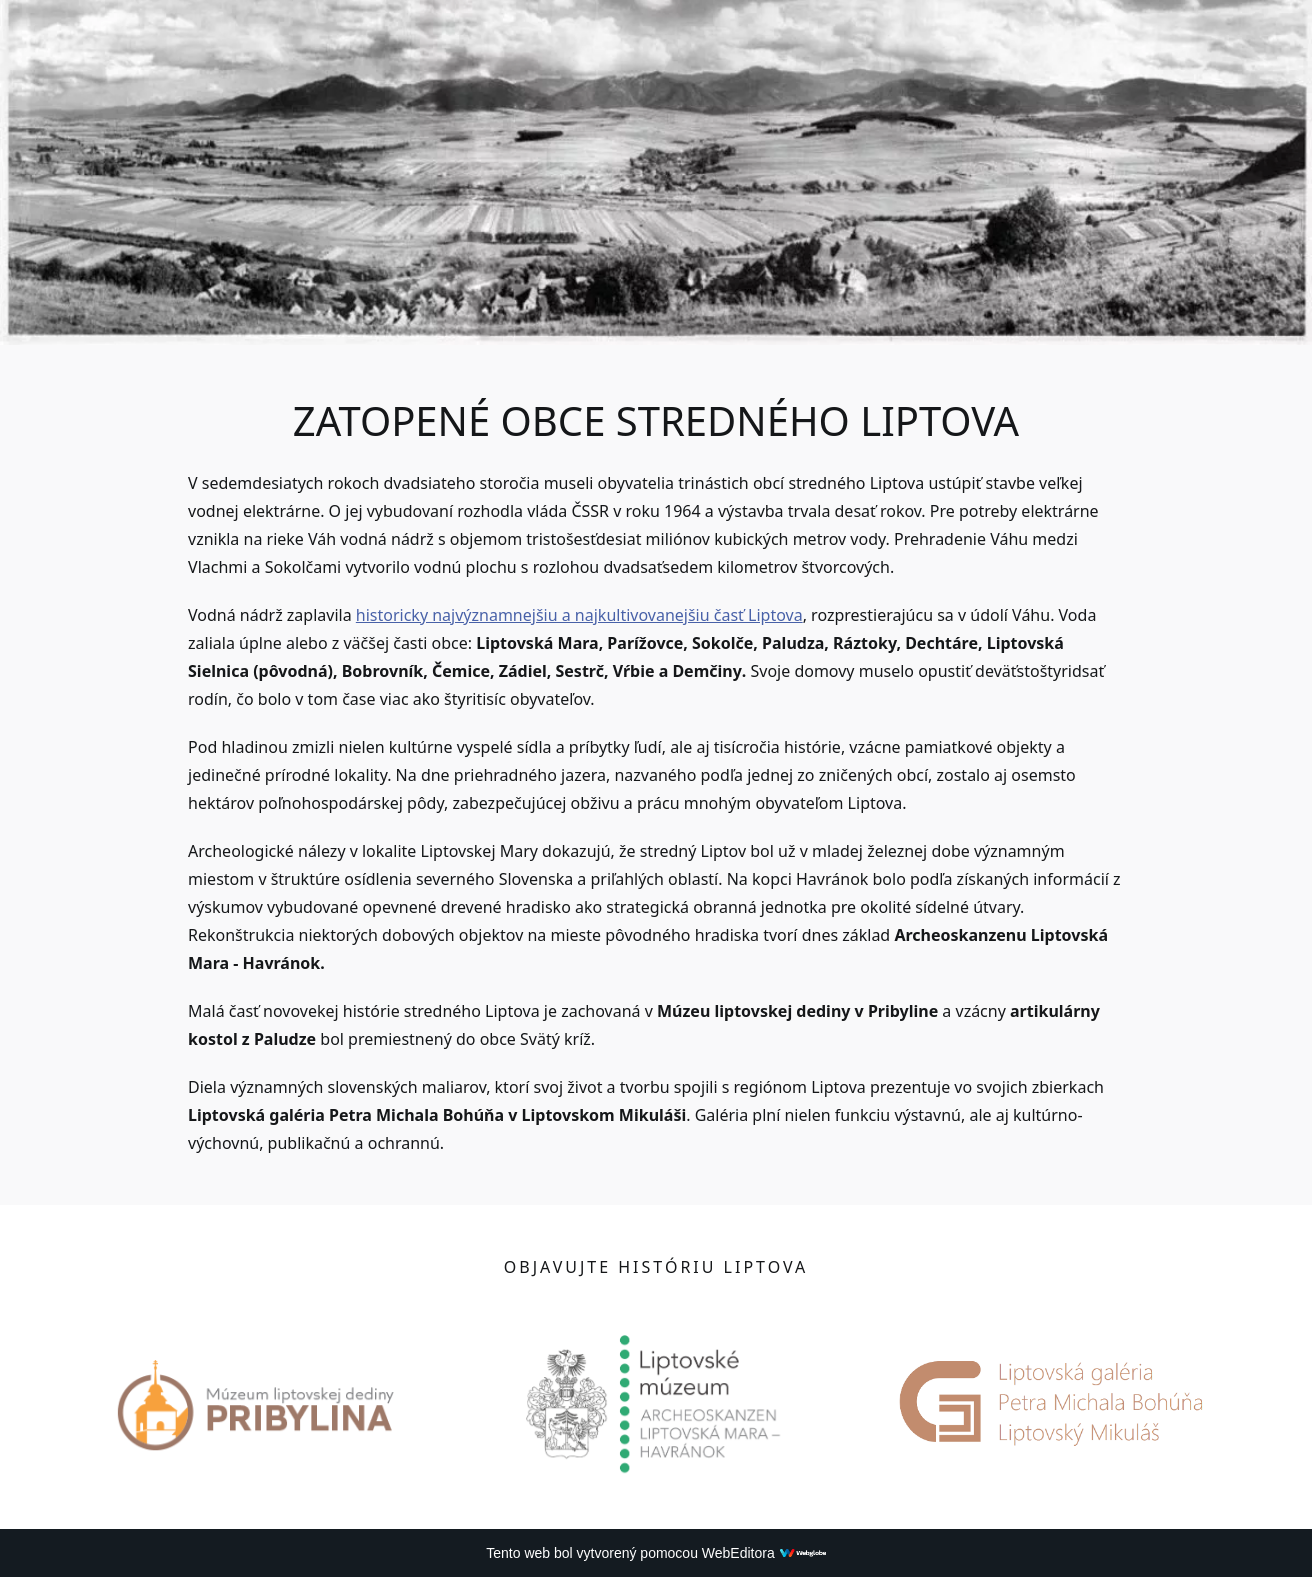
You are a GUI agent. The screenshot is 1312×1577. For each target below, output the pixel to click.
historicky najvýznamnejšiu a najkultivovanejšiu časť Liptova (579, 615)
